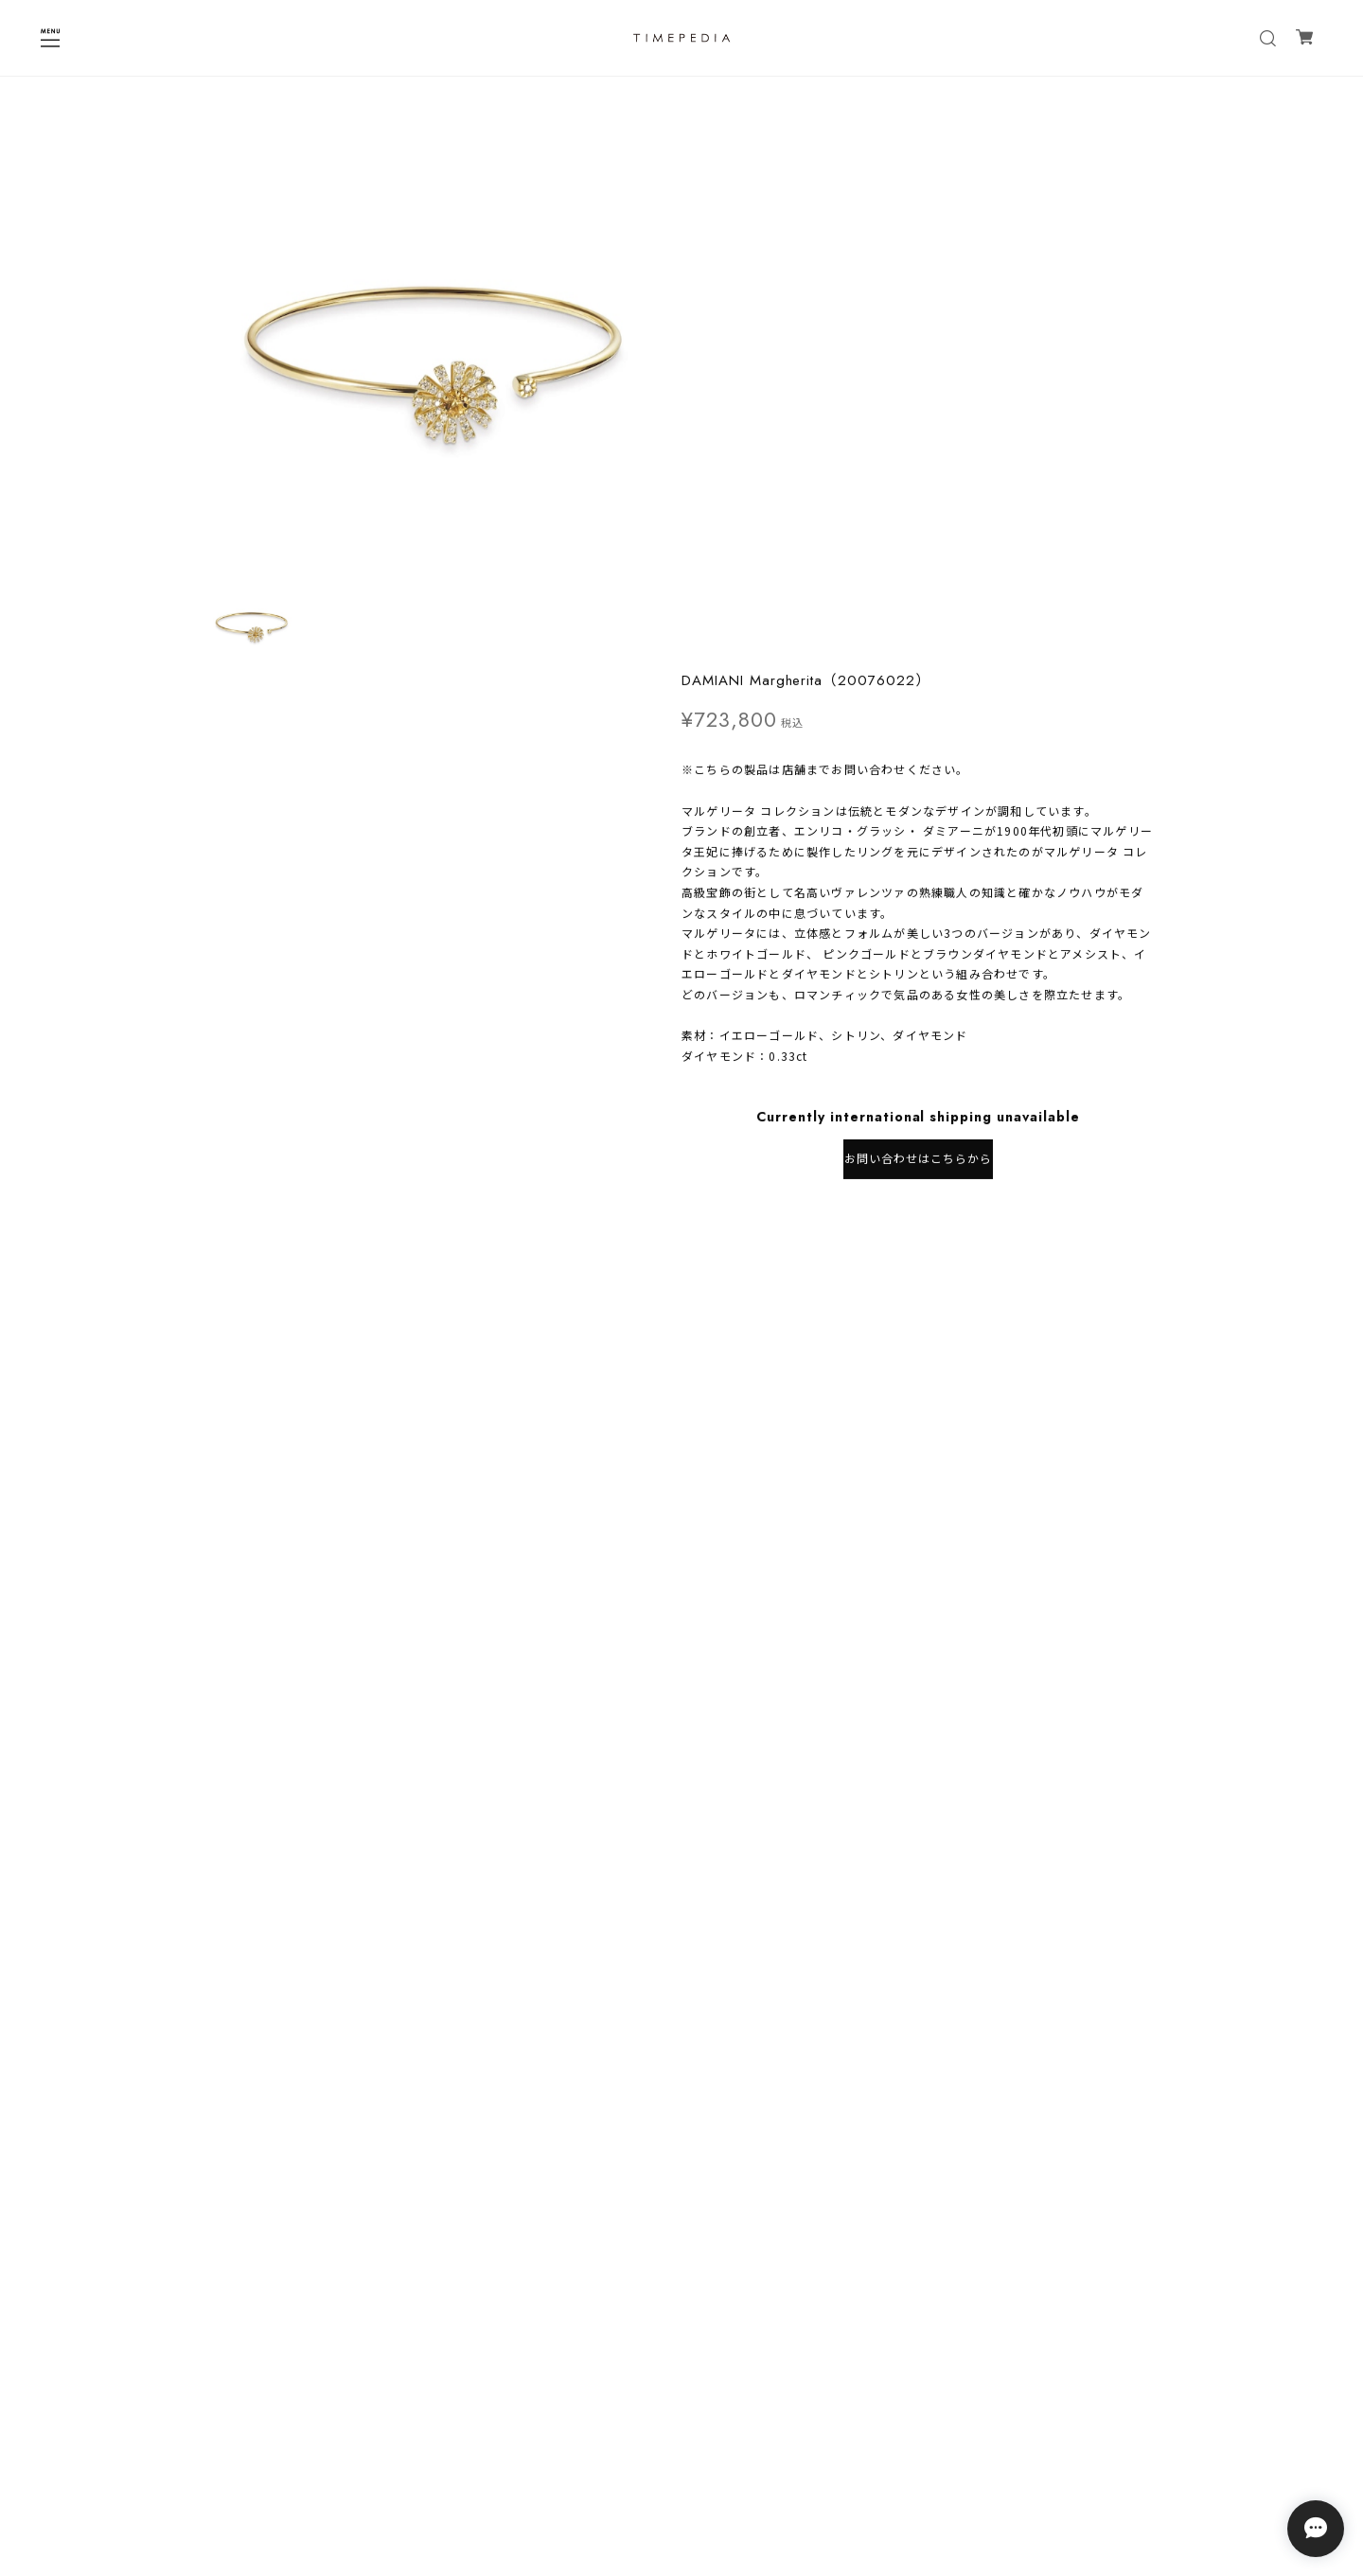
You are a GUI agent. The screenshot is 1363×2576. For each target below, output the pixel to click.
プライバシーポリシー (681, 2426)
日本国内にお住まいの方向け (918, 681)
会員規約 (681, 2475)
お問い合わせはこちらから (918, 619)
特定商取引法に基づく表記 (681, 2451)
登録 (798, 2356)
